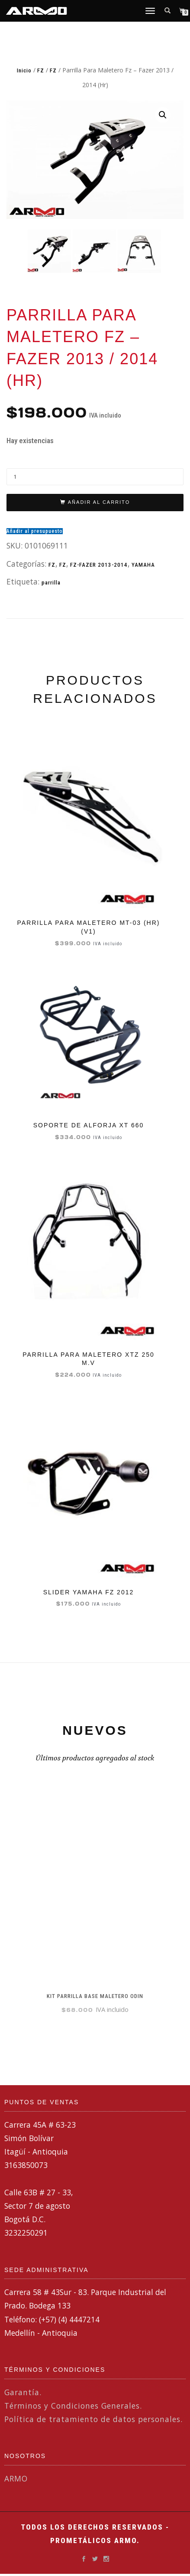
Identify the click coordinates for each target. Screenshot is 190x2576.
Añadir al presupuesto (34, 530)
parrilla (51, 582)
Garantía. (23, 2391)
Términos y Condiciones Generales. (73, 2405)
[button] (163, 115)
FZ (40, 70)
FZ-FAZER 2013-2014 (99, 564)
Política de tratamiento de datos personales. (93, 2418)
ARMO (16, 2477)
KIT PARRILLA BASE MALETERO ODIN (95, 1995)
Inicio (24, 70)
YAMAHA (143, 564)
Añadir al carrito (99, 501)
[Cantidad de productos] (95, 476)
